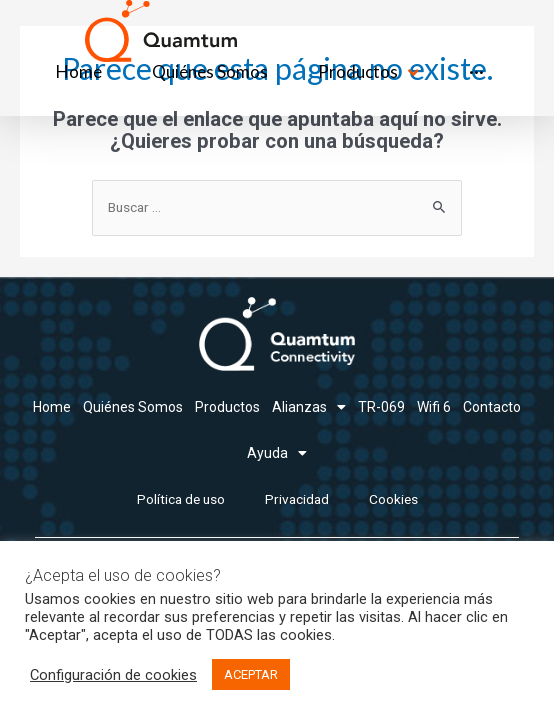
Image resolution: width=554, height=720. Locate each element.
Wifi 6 (434, 407)
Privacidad (297, 499)
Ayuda (277, 453)
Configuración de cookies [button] (113, 675)
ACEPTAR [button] (251, 674)
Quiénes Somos (133, 407)
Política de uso (181, 499)
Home (52, 407)
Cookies (393, 499)
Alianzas (309, 407)
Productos (227, 407)
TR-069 (381, 407)
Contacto (492, 407)
